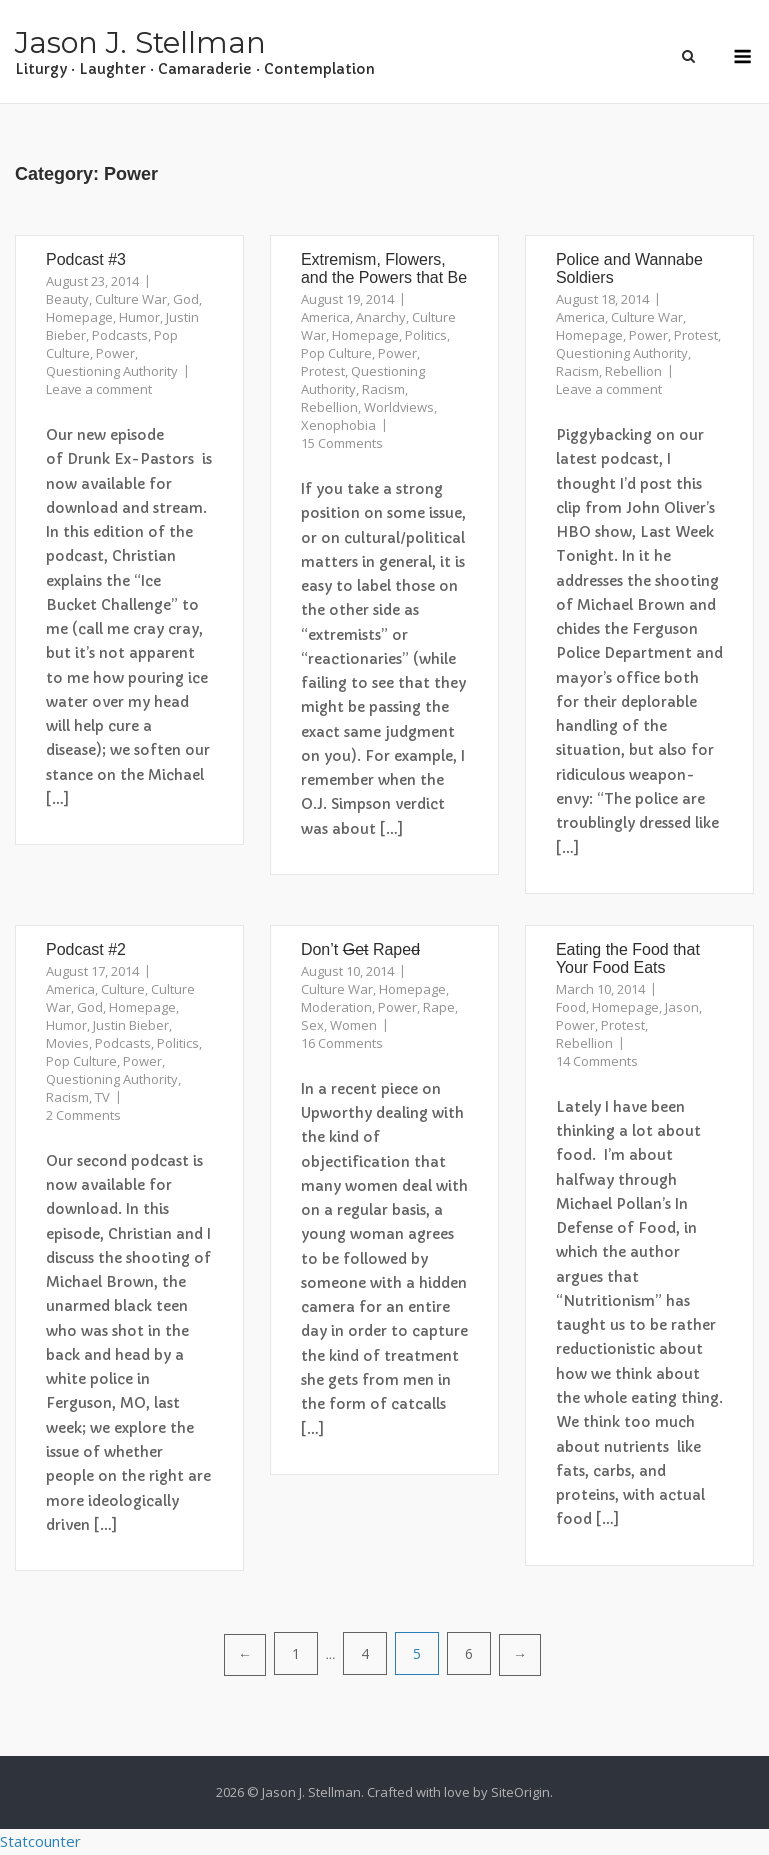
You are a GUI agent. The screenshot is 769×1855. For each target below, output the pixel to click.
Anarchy (381, 317)
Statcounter (40, 1841)
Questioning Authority (112, 371)
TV (102, 1097)
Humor (139, 317)
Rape (439, 1007)
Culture (123, 989)
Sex (312, 1025)
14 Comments (597, 1061)
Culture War (131, 299)
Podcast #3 (86, 259)
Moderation (336, 1007)
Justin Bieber (131, 1025)
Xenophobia (338, 425)
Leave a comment (99, 389)
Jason (682, 1007)
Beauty (67, 299)
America (325, 317)
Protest (323, 371)
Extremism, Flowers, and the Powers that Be (384, 268)
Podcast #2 (86, 949)
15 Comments (342, 443)
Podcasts (120, 335)
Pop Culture (336, 353)
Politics (426, 335)
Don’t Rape (360, 949)
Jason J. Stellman (140, 42)
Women (353, 1025)
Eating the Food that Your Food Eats (628, 958)
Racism (383, 389)
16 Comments (342, 1043)
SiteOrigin (520, 1792)
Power (115, 353)
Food (571, 1007)
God (186, 299)
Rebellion (329, 407)
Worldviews (399, 407)
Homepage (79, 317)
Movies (67, 1043)
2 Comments (83, 1115)
